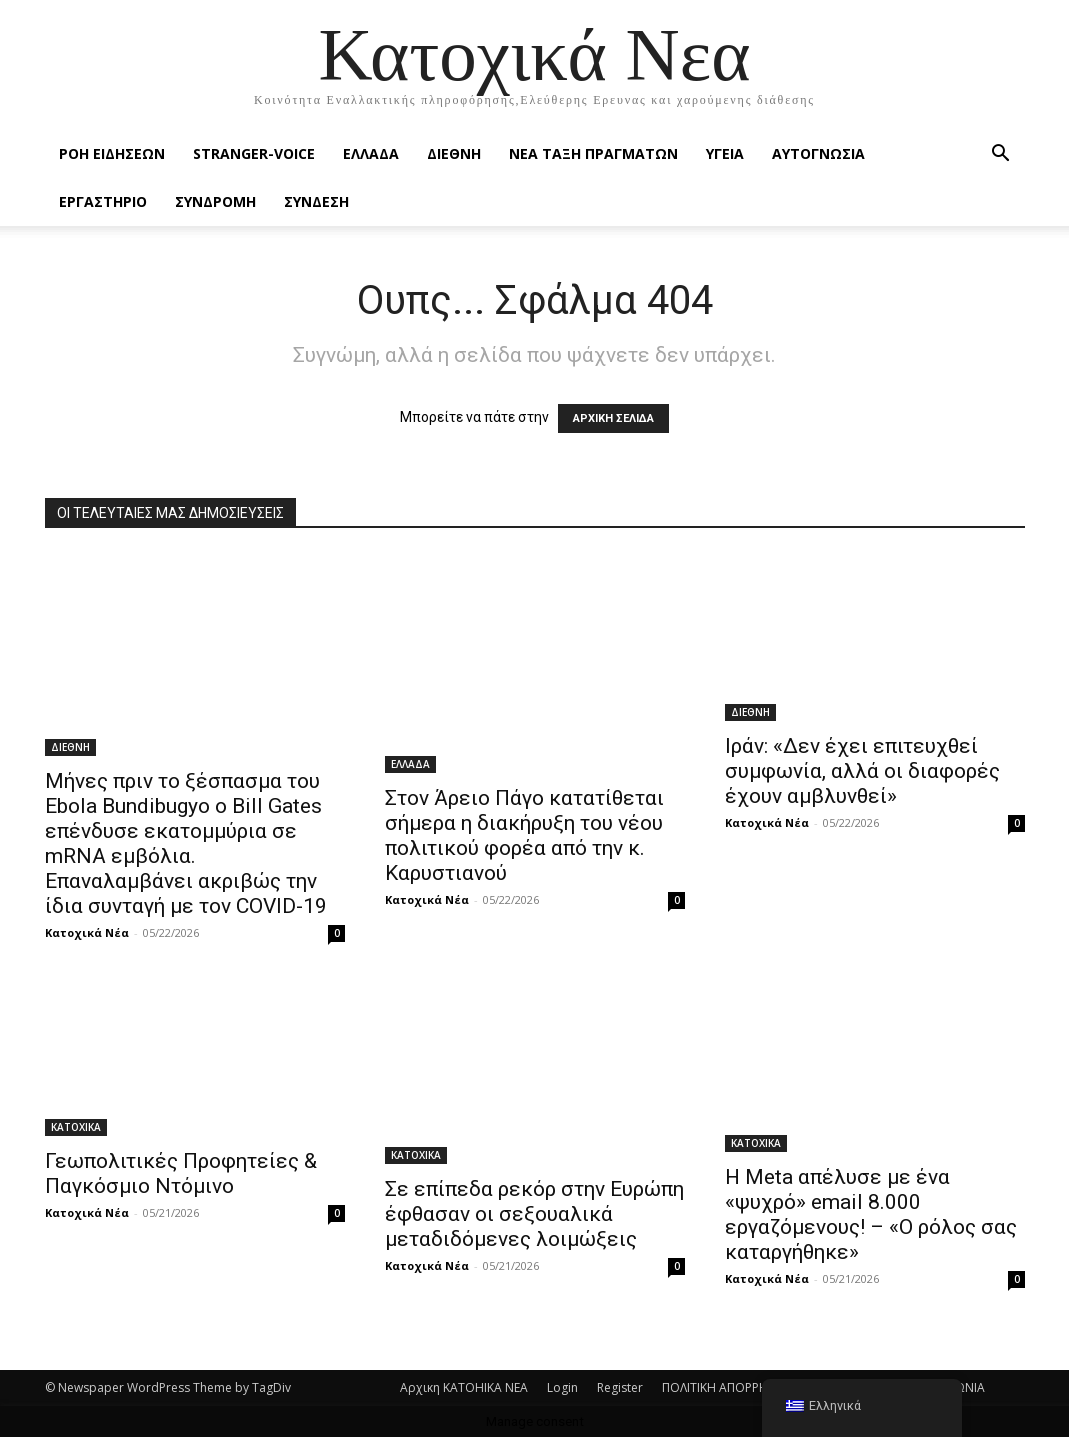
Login (562, 1387)
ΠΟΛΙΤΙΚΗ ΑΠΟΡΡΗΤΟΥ (727, 1387)
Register (620, 1387)
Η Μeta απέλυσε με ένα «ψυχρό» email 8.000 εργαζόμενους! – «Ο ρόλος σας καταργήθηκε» (871, 1214)
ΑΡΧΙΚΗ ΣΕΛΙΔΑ (613, 418)
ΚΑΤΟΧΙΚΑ (76, 1127)
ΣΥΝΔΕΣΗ (316, 201)
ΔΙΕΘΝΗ (454, 153)
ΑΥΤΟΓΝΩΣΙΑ (818, 153)
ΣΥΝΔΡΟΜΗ (215, 201)
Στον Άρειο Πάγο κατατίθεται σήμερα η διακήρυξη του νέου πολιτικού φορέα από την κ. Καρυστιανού (524, 835)
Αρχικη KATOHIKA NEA (464, 1387)
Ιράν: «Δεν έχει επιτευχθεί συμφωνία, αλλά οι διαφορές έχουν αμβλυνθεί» (862, 771)
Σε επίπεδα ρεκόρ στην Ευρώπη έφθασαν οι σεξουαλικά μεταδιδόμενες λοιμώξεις (534, 1214)
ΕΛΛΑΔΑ (371, 153)
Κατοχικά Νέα (87, 932)
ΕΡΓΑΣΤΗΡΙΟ (103, 201)
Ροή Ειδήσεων (112, 153)
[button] (1001, 155)
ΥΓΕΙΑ (725, 153)
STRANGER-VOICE (254, 153)
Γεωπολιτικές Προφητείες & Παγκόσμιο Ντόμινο (181, 1173)
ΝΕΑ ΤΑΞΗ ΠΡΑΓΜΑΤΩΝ (593, 153)
